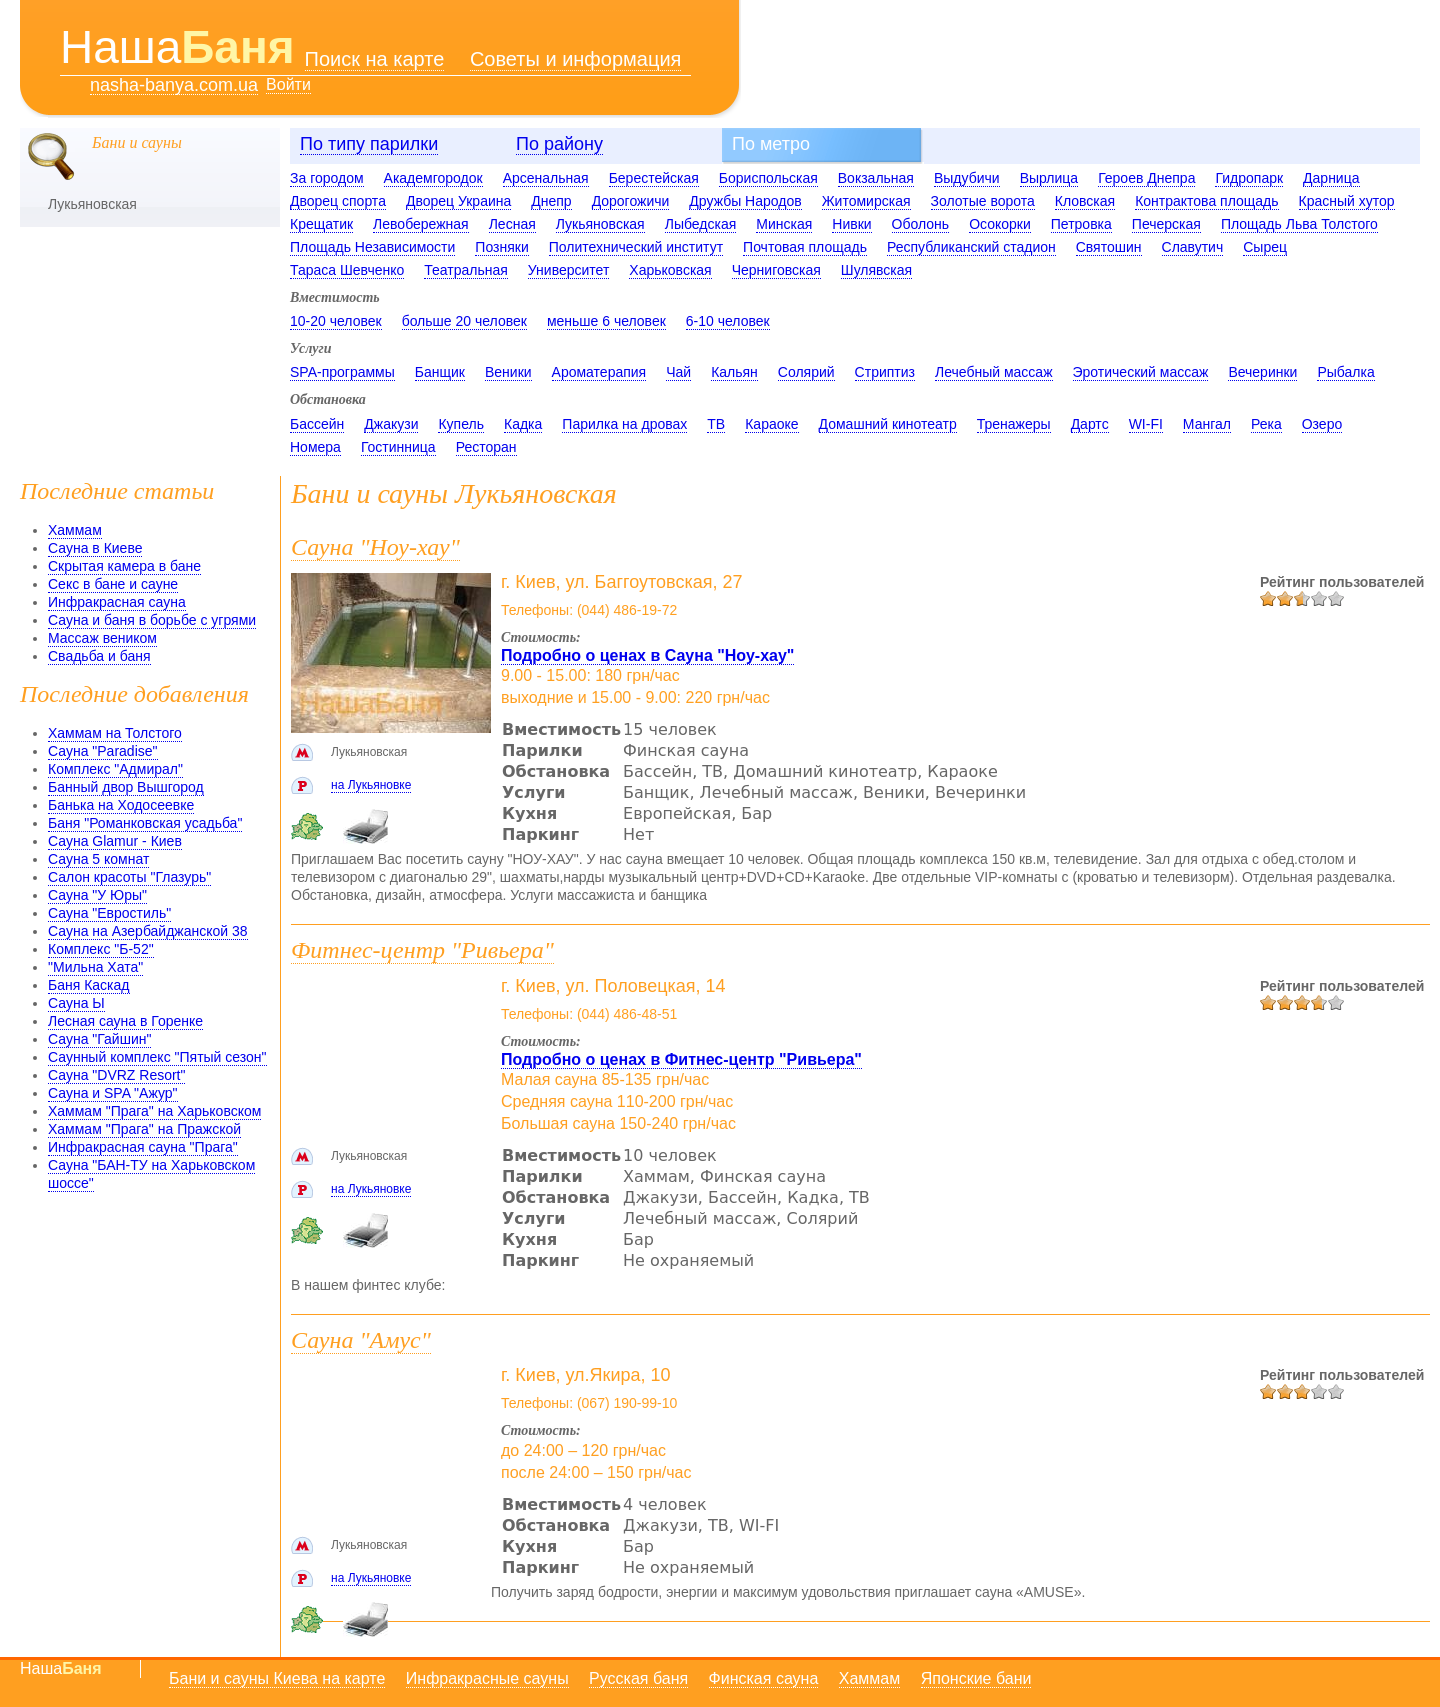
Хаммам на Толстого (115, 733)
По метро (771, 144)
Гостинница (398, 447)
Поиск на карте (375, 59)
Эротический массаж (1141, 372)
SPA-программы (342, 372)
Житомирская (866, 201)
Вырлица (1049, 178)
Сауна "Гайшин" (99, 1039)
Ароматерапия (599, 372)
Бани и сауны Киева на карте (277, 1678)
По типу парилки (369, 144)
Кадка (523, 424)
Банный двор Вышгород (126, 787)
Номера (315, 447)
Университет (568, 270)
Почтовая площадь (805, 247)
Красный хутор (1347, 201)
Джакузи (391, 424)
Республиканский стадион (971, 247)
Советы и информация (576, 59)
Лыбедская (701, 224)
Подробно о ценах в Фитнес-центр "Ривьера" (681, 1059)
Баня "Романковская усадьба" (145, 823)
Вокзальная (876, 178)
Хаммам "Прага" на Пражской (144, 1129)
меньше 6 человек (606, 321)
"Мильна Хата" (95, 967)
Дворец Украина (458, 201)
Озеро (1322, 424)
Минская (784, 224)
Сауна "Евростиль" (109, 913)
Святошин (1109, 247)
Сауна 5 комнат (98, 859)
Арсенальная (546, 178)
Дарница (1331, 178)
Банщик (440, 372)
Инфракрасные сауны (487, 1678)
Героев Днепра (1146, 178)
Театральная (466, 270)
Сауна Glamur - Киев (115, 841)
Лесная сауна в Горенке (125, 1021)
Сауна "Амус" (361, 1340)
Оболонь (921, 224)
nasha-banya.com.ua (174, 85)
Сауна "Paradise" (103, 751)
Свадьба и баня (99, 656)
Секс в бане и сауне (113, 584)
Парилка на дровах (624, 424)
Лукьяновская (600, 224)
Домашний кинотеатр (888, 424)
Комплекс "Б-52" (101, 949)
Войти (288, 84)
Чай (678, 372)
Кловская (1085, 201)
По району (559, 144)
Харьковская (670, 270)
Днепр (551, 201)
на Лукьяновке (371, 785)
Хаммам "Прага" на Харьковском (154, 1111)
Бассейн (317, 424)
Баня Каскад (89, 985)
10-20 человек (336, 321)
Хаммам (75, 530)
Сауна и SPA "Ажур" (113, 1093)
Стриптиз (885, 372)
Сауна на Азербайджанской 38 (148, 931)
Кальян (734, 372)
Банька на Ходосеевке (121, 805)
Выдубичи (967, 178)
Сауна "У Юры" (97, 895)
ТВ (716, 424)
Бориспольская (768, 178)
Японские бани (976, 1678)
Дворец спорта (338, 201)
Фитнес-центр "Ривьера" (422, 950)
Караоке (771, 424)
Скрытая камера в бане (124, 566)
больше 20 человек (464, 321)
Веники (508, 372)
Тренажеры (1014, 424)
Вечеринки (1262, 372)
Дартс (1090, 424)
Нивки (851, 224)
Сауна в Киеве (95, 548)
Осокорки (1000, 224)
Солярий (806, 372)
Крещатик (321, 224)
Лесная (512, 224)
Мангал (1207, 424)
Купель (461, 424)
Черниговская (776, 270)
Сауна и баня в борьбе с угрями (152, 620)
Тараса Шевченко (347, 270)
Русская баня (638, 1678)
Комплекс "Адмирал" (115, 769)
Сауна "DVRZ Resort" (116, 1075)
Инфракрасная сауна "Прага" (143, 1147)
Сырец (1265, 247)
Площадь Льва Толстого (1299, 224)
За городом (327, 178)
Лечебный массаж (994, 372)
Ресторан (486, 447)
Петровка (1081, 224)
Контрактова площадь (1206, 201)
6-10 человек (728, 321)
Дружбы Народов (745, 201)
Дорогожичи (631, 201)
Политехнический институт (636, 247)
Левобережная (421, 224)
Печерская (1166, 224)
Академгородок (433, 178)
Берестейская (654, 178)
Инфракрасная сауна (117, 602)
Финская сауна (764, 1678)
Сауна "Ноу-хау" (375, 547)
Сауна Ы (76, 1003)
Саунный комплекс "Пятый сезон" (157, 1057)
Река (1266, 424)
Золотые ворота (983, 201)
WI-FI (1146, 424)
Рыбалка (1345, 372)
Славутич (1193, 247)
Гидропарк (1249, 178)
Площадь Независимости (372, 247)
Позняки (501, 247)
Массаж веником (102, 638)
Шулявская (876, 270)
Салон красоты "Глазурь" (129, 877)
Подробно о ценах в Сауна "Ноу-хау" (647, 655)
